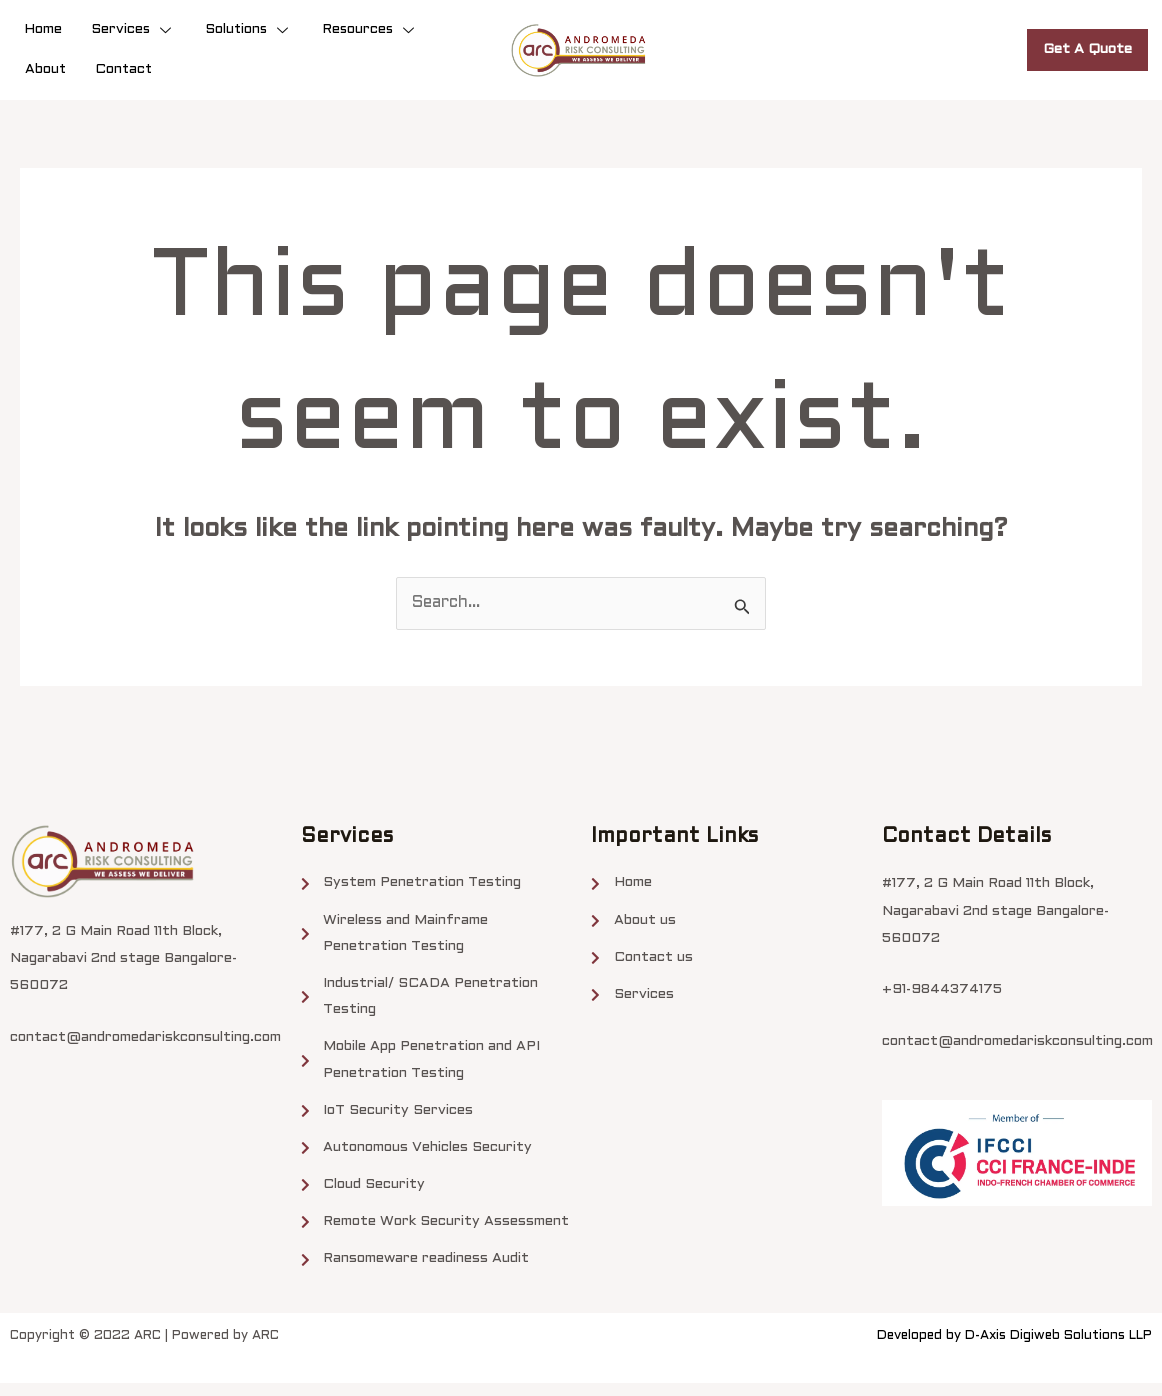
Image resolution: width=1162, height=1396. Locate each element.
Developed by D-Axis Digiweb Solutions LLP (1014, 1349)
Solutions (249, 29)
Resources (371, 29)
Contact (124, 69)
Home (43, 29)
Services (134, 29)
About (45, 69)
